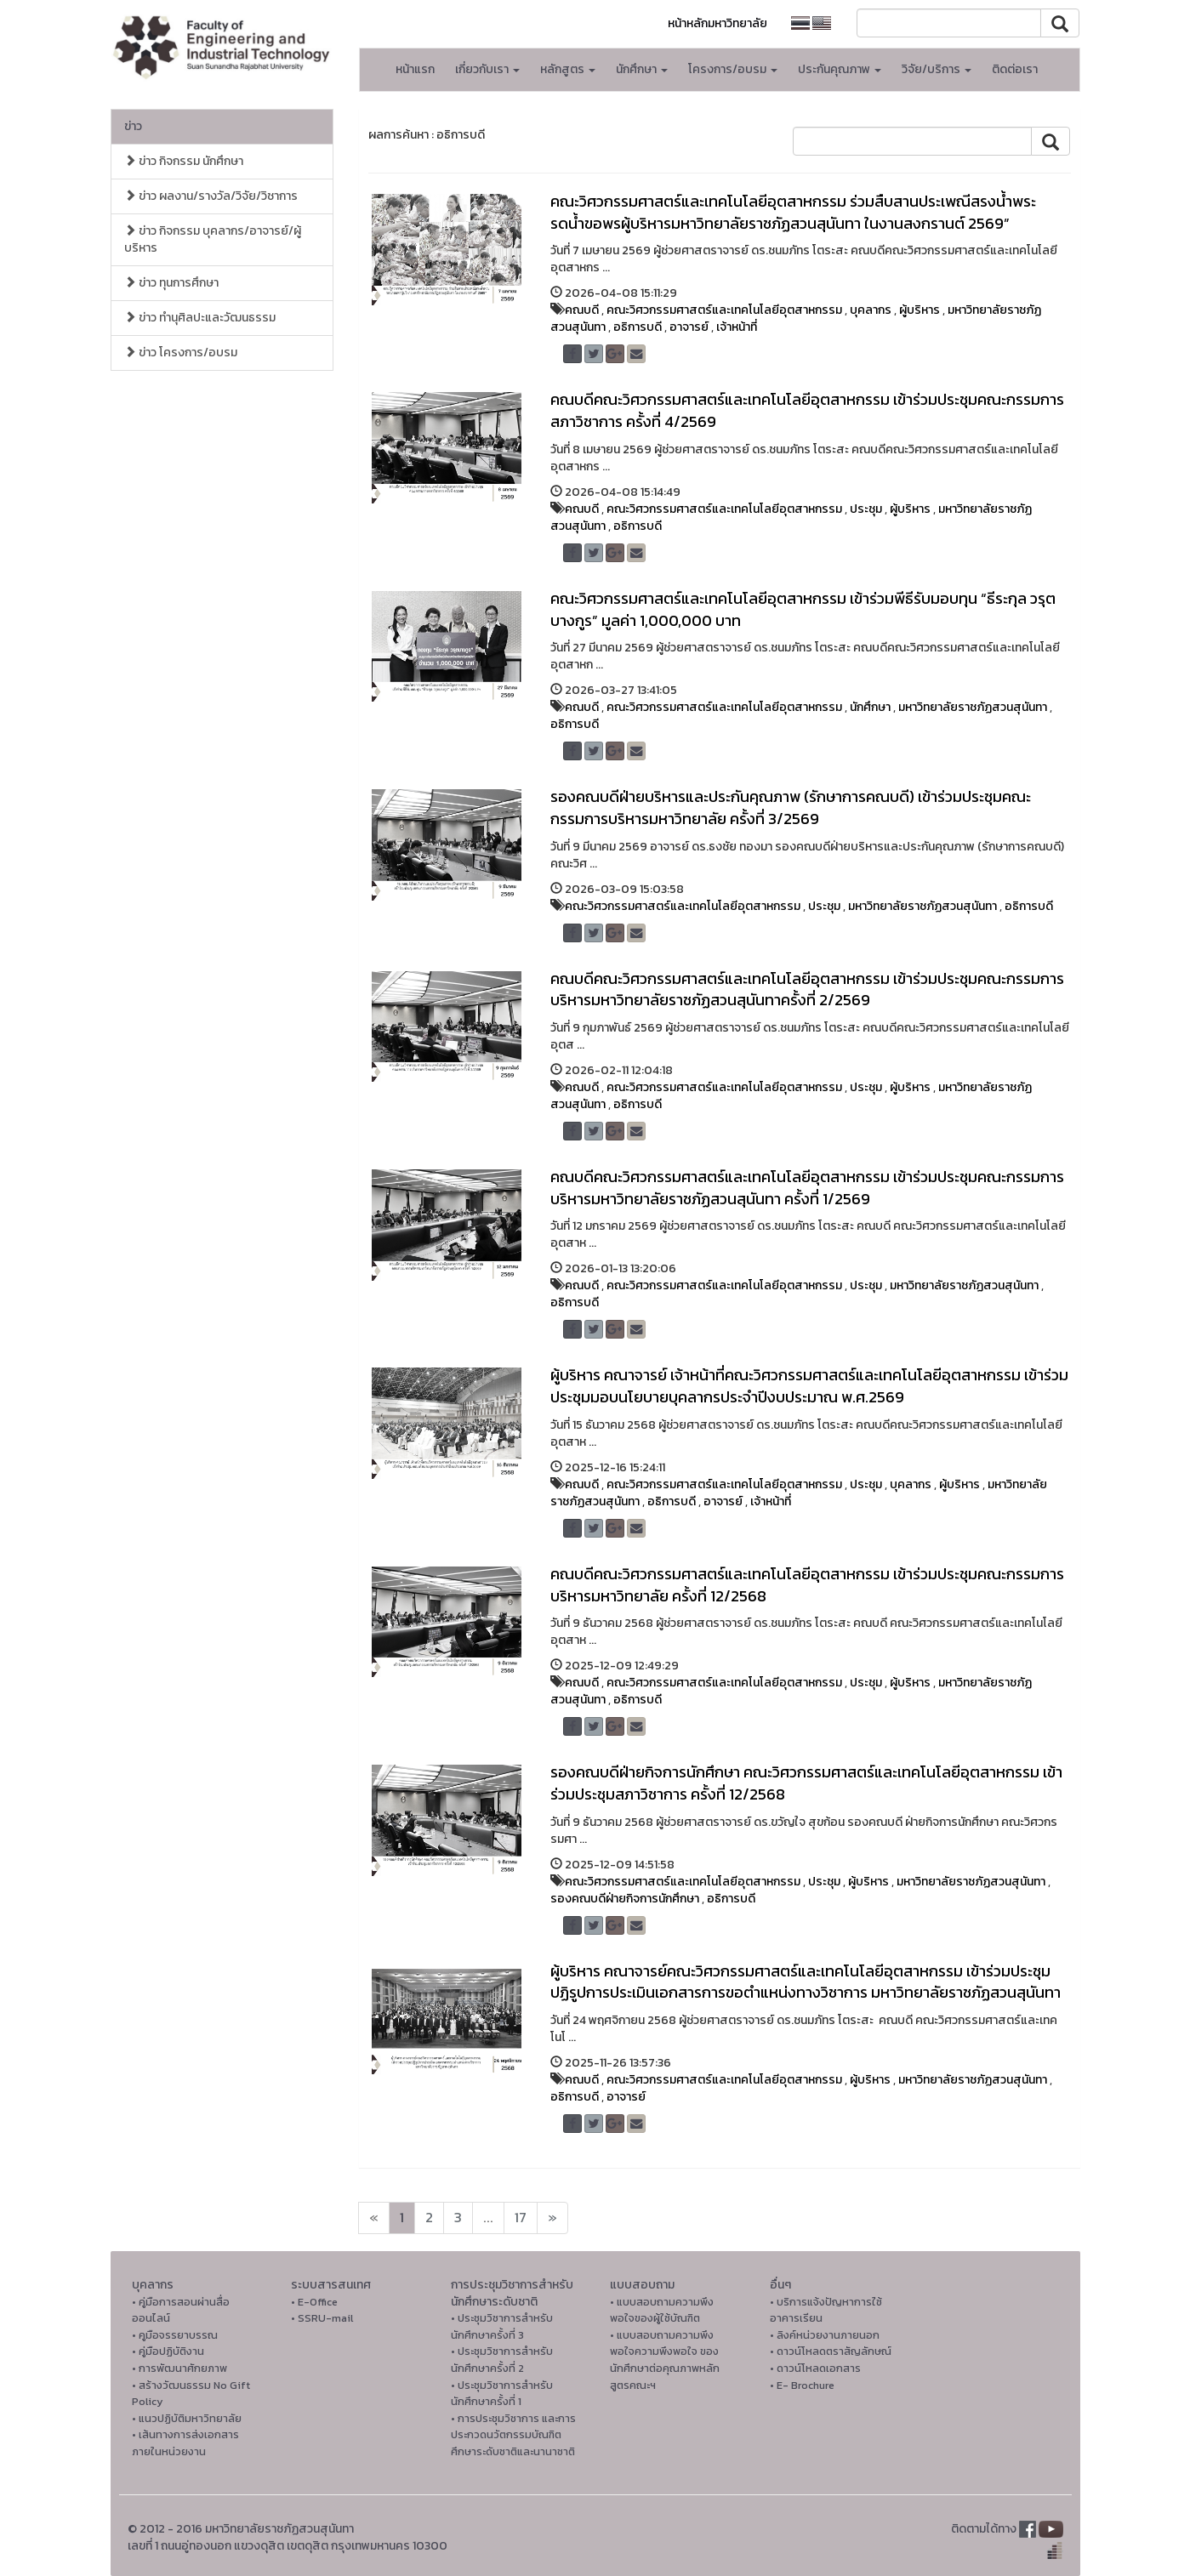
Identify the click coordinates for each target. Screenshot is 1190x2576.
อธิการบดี (637, 327)
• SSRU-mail (322, 2318)
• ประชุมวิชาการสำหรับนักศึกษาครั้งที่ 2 (502, 2359)
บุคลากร (870, 310)
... (488, 2217)
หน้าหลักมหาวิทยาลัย (717, 23)
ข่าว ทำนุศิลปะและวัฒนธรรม (200, 318)
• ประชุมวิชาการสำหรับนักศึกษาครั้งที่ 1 (502, 2393)
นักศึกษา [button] (642, 69)
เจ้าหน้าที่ (736, 327)
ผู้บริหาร (919, 310)
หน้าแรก (415, 69)
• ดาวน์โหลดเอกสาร (815, 2368)
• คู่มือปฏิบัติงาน (168, 2351)
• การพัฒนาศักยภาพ (179, 2368)
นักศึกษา (870, 707)
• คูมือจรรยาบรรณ (175, 2335)
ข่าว (133, 126)
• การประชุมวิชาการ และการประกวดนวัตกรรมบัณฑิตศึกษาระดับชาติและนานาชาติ (513, 2434)
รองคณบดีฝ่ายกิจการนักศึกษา (624, 1899)
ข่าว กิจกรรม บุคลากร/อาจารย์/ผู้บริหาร (212, 239)
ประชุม (866, 509)
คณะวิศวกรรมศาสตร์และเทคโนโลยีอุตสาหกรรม (724, 310)
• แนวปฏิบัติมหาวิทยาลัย (187, 2418)
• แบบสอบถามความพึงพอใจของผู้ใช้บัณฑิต (662, 2310)
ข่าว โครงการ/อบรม (180, 352)
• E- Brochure (802, 2385)
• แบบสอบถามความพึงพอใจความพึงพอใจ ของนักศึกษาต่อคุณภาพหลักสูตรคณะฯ (665, 2360)
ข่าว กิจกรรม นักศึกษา (183, 161)
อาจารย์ (689, 327)
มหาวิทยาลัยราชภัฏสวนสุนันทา (972, 707)
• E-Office (314, 2302)
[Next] (374, 2218)
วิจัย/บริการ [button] (936, 69)
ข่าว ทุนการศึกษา (171, 283)
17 (521, 2217)
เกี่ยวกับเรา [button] (487, 69)
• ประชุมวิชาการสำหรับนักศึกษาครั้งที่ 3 (502, 2326)
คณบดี (582, 310)
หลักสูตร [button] (567, 69)
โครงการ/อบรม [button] (732, 69)
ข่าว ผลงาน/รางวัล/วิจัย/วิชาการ (211, 196)
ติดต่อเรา (1015, 69)
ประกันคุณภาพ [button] (839, 69)
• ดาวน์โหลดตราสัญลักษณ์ (830, 2351)
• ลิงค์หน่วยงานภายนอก (825, 2335)
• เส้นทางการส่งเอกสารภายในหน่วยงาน (185, 2442)
